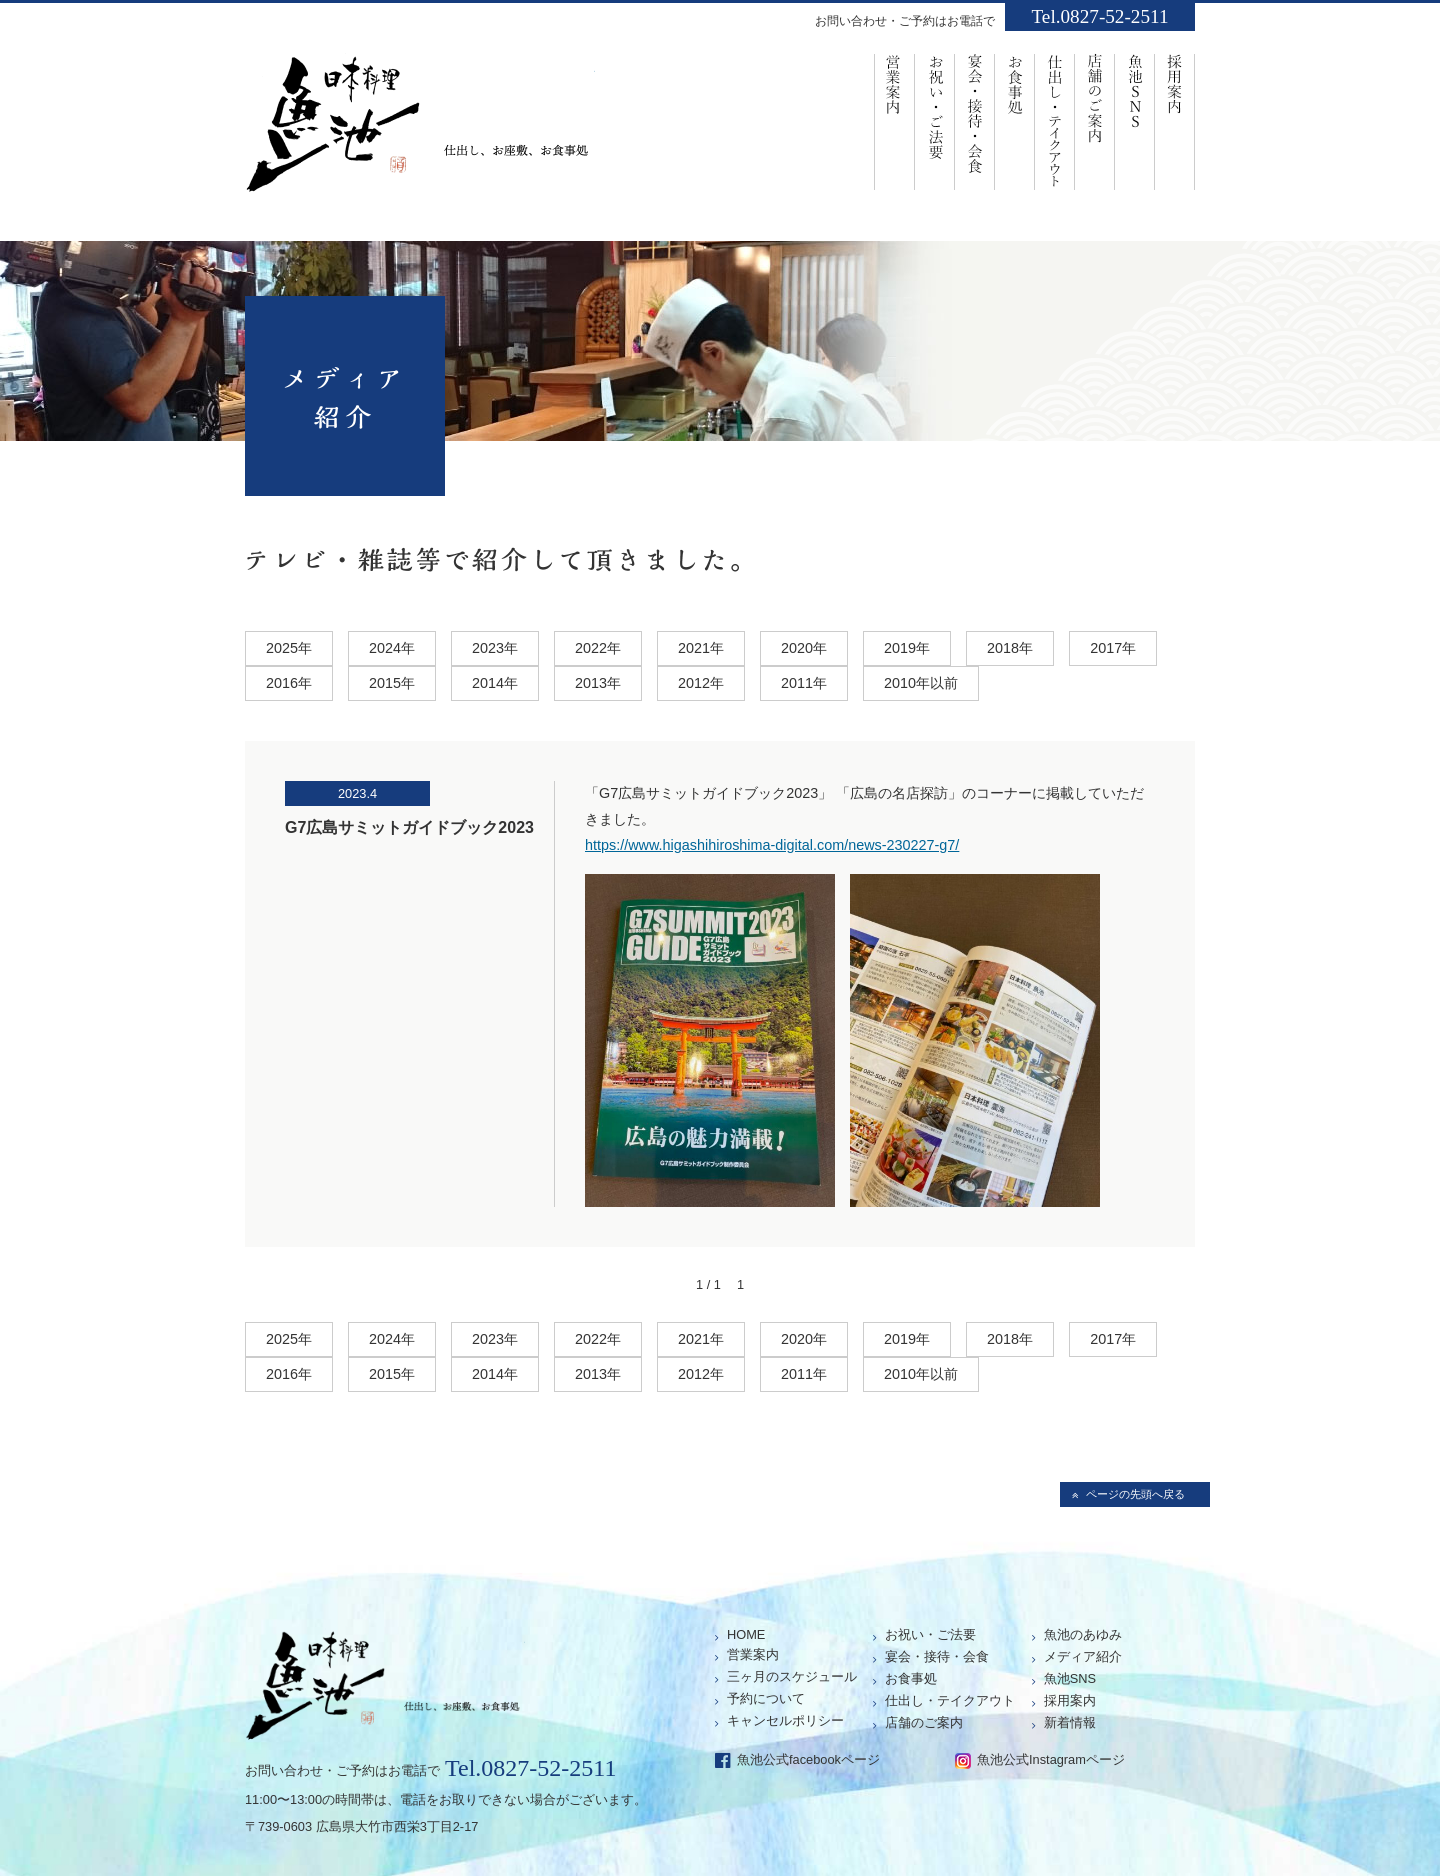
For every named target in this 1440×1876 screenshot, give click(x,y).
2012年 (701, 683)
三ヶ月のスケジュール (792, 1676)
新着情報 (1070, 1722)
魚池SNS (1135, 120)
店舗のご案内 (1095, 120)
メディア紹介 (1083, 1656)
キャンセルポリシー (785, 1720)
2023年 (495, 648)
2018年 (1010, 648)
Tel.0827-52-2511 (1099, 16)
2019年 (907, 648)
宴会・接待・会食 (975, 120)
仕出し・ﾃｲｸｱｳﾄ (1055, 120)
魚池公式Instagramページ (1051, 1759)
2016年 (289, 683)
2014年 (495, 683)
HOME (746, 1634)
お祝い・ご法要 (935, 120)
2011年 (804, 683)
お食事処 (1015, 120)
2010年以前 (921, 683)
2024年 (392, 648)
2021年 (701, 648)
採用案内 (1175, 120)
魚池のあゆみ (1083, 1634)
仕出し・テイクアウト (950, 1700)
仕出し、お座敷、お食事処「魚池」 (420, 131)
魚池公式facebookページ (808, 1759)
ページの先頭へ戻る (1135, 1494)
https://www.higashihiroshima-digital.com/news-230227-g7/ (772, 845)
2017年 (1113, 648)
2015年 (392, 683)
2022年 (598, 648)
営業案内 (894, 120)
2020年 (804, 648)
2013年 (598, 683)
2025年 (289, 648)
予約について (766, 1698)
